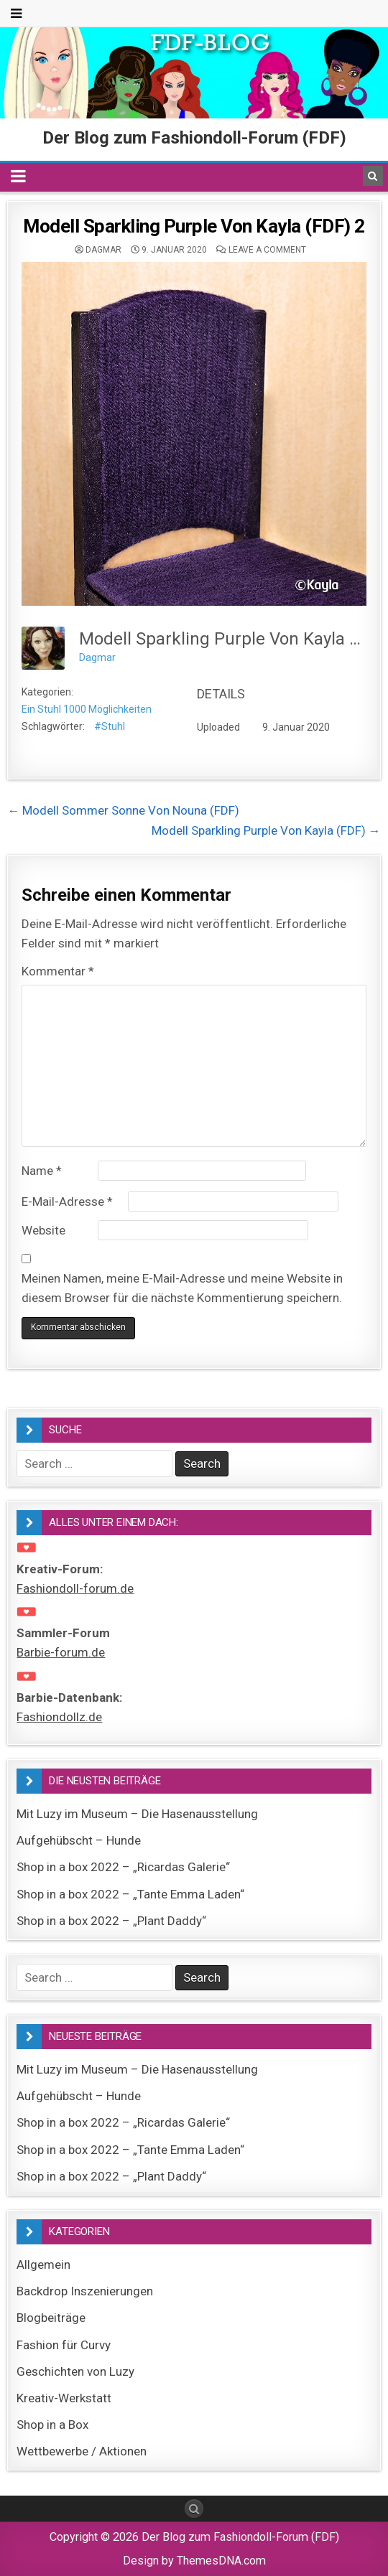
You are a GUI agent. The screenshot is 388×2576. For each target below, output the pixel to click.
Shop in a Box (52, 2424)
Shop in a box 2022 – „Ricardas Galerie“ (123, 1867)
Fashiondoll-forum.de (75, 1588)
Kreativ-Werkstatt (64, 2398)
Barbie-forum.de (61, 1652)
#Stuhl (109, 726)
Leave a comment (267, 250)
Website (43, 1230)
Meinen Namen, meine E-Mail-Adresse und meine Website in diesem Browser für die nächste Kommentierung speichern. (182, 1288)
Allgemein (43, 2264)
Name (42, 1170)
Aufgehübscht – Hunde (79, 1840)
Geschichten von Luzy (75, 2371)
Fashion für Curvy (64, 2345)
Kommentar (58, 971)
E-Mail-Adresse (67, 1201)
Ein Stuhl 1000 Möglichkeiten (87, 709)
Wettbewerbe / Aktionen (82, 2451)
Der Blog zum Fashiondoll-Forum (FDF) (194, 138)
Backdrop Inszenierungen (85, 2291)
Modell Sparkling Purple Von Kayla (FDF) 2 (194, 226)
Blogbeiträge (51, 2317)
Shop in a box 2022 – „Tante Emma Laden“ (130, 1894)
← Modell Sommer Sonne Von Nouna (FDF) (123, 810)
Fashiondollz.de (59, 1717)
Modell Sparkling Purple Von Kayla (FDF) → (266, 830)
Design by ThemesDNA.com (194, 2560)
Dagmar (103, 250)
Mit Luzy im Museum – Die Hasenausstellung (137, 1814)
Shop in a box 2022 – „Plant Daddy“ (111, 1921)
